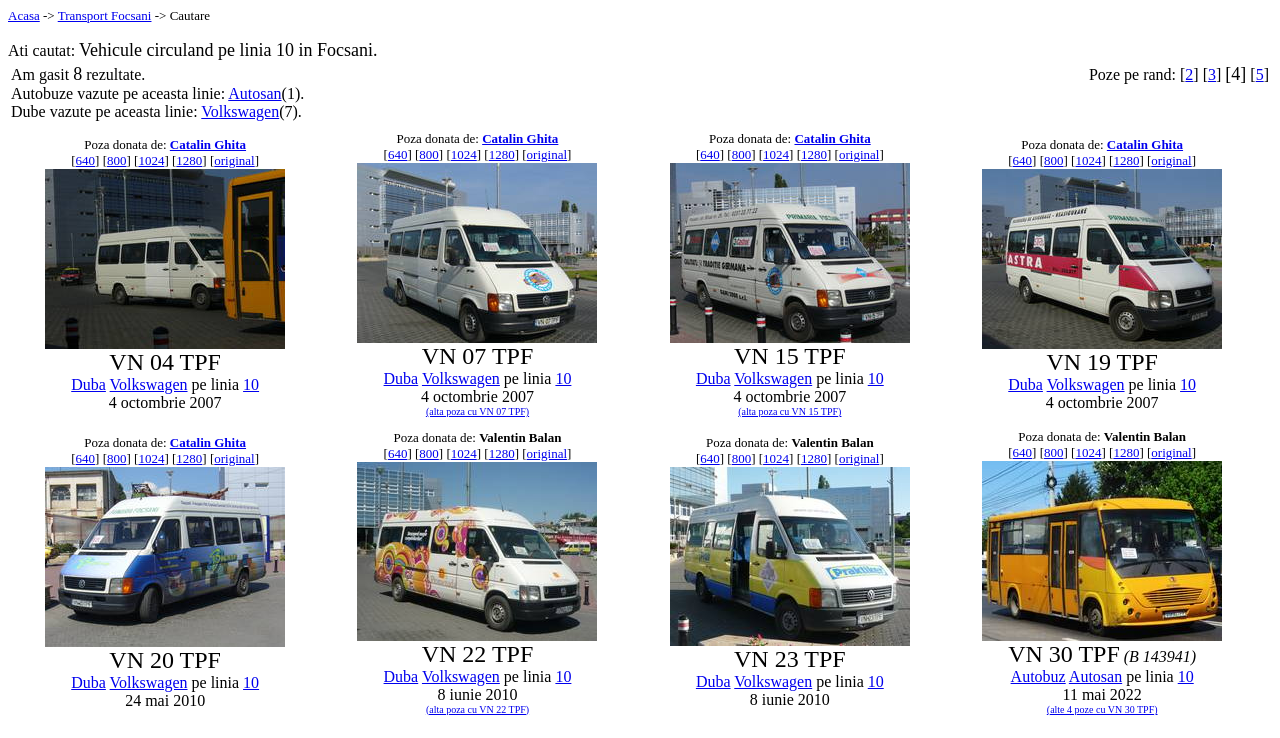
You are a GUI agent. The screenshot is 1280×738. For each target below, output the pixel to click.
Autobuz (1038, 676)
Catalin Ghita (208, 144)
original (234, 160)
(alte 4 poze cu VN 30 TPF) (1102, 709)
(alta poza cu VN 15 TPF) (789, 411)
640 (86, 160)
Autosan (254, 93)
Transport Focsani (105, 15)
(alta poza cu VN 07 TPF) (477, 411)
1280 (189, 160)
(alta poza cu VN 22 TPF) (477, 709)
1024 (151, 160)
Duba (88, 384)
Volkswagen (240, 111)
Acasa (24, 15)
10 (251, 384)
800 (117, 160)
